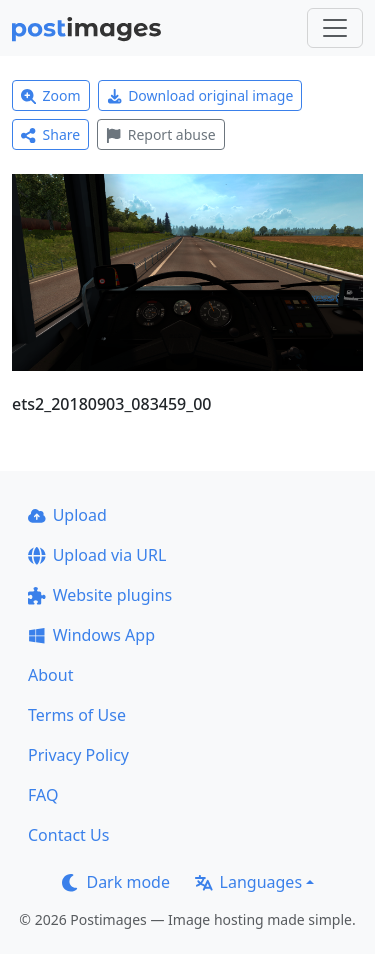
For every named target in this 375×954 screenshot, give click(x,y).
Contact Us (68, 835)
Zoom (51, 95)
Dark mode (116, 882)
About (50, 675)
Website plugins (100, 595)
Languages (248, 882)
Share (50, 134)
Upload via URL (97, 555)
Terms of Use (77, 715)
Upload (67, 515)
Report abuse (160, 134)
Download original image (200, 95)
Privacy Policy (78, 755)
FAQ (43, 795)
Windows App (91, 635)
